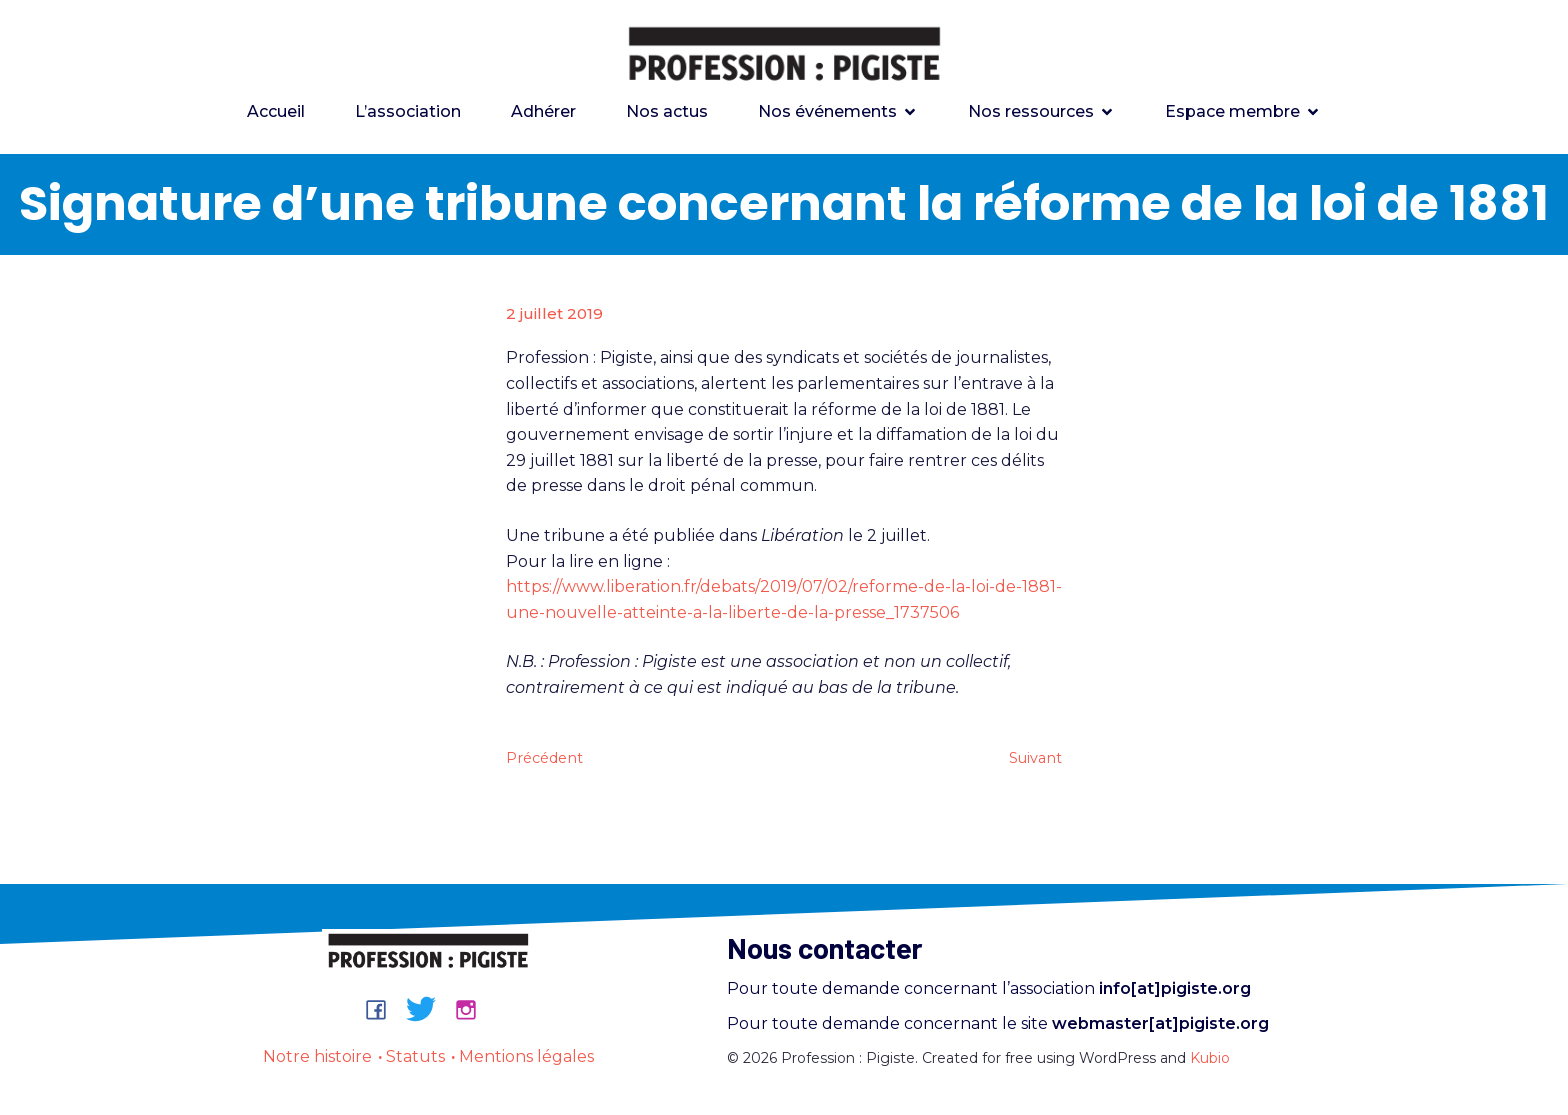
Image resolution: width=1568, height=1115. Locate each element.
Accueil (276, 111)
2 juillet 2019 (554, 313)
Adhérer (543, 111)
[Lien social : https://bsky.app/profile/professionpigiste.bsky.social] (428, 1009)
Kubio (1210, 1058)
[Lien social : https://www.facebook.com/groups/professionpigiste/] (383, 1009)
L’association (408, 111)
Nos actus (667, 111)
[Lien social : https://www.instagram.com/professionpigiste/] (473, 1009)
